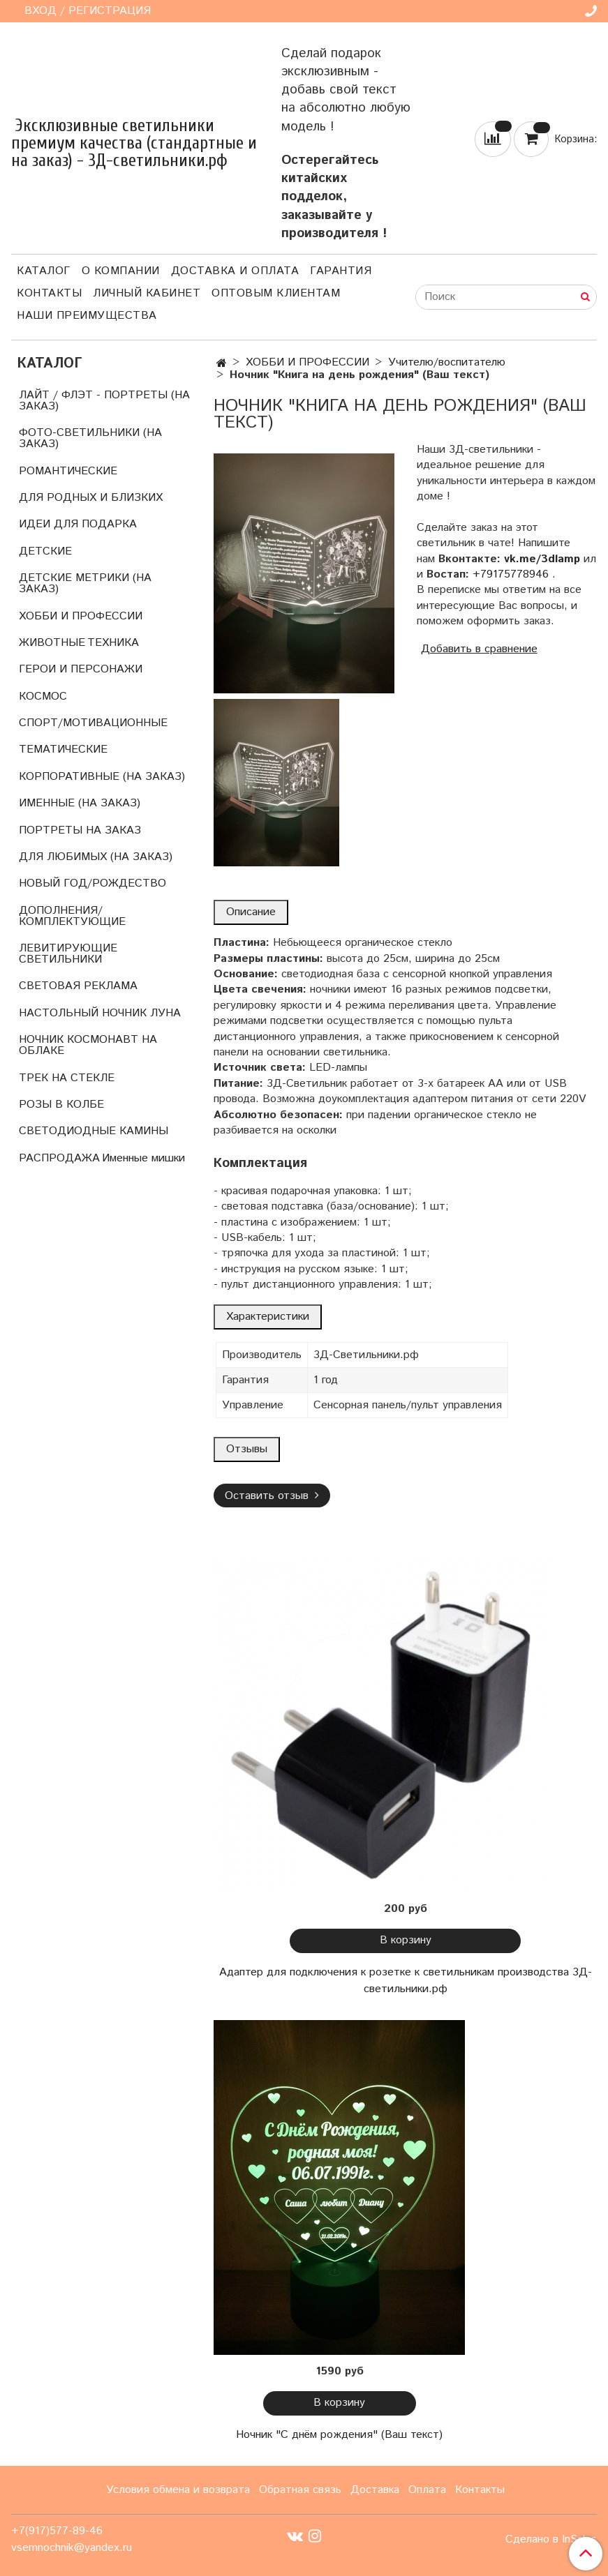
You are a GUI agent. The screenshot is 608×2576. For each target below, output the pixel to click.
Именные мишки (143, 1158)
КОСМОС (43, 696)
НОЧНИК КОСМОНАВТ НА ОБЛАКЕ (88, 1045)
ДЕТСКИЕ (45, 551)
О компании (121, 271)
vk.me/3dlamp (542, 559)
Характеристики (267, 1317)
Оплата (427, 2490)
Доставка (374, 2490)
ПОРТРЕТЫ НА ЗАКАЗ (80, 830)
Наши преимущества (87, 316)
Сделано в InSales (551, 2539)
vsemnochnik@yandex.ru (71, 2548)
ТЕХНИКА (113, 643)
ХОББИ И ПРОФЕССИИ (307, 362)
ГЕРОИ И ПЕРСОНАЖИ (80, 669)
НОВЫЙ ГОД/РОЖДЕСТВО (92, 883)
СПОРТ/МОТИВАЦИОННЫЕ (93, 723)
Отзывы (246, 1449)
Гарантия (340, 271)
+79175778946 (511, 574)
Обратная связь (300, 2490)
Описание (251, 912)
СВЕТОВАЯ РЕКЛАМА (78, 986)
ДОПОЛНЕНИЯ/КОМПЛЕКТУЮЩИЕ (72, 916)
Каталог (44, 271)
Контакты (49, 293)
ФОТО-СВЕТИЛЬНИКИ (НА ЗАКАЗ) (90, 438)
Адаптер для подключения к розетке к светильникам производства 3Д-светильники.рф (405, 1980)
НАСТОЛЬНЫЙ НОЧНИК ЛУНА (100, 1013)
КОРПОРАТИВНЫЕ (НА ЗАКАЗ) (102, 777)
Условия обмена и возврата (178, 2490)
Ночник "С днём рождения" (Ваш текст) (339, 2435)
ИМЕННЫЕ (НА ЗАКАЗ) (79, 803)
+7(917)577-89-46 (57, 2531)
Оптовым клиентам (276, 293)
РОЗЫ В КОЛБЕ (61, 1105)
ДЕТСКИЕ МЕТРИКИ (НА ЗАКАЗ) (85, 583)
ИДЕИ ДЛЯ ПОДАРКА (78, 524)
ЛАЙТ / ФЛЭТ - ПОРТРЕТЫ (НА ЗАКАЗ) (104, 400)
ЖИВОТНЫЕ (52, 643)
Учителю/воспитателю (446, 362)
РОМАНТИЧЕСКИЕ (68, 471)
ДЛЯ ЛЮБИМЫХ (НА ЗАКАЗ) (95, 857)
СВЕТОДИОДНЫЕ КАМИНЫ (93, 1131)
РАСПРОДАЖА (59, 1158)
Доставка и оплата (235, 271)
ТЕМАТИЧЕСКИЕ (63, 749)
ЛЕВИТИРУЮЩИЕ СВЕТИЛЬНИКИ (68, 953)
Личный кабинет (146, 293)
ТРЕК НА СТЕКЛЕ (66, 1078)
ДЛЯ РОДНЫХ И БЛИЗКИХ (91, 498)
